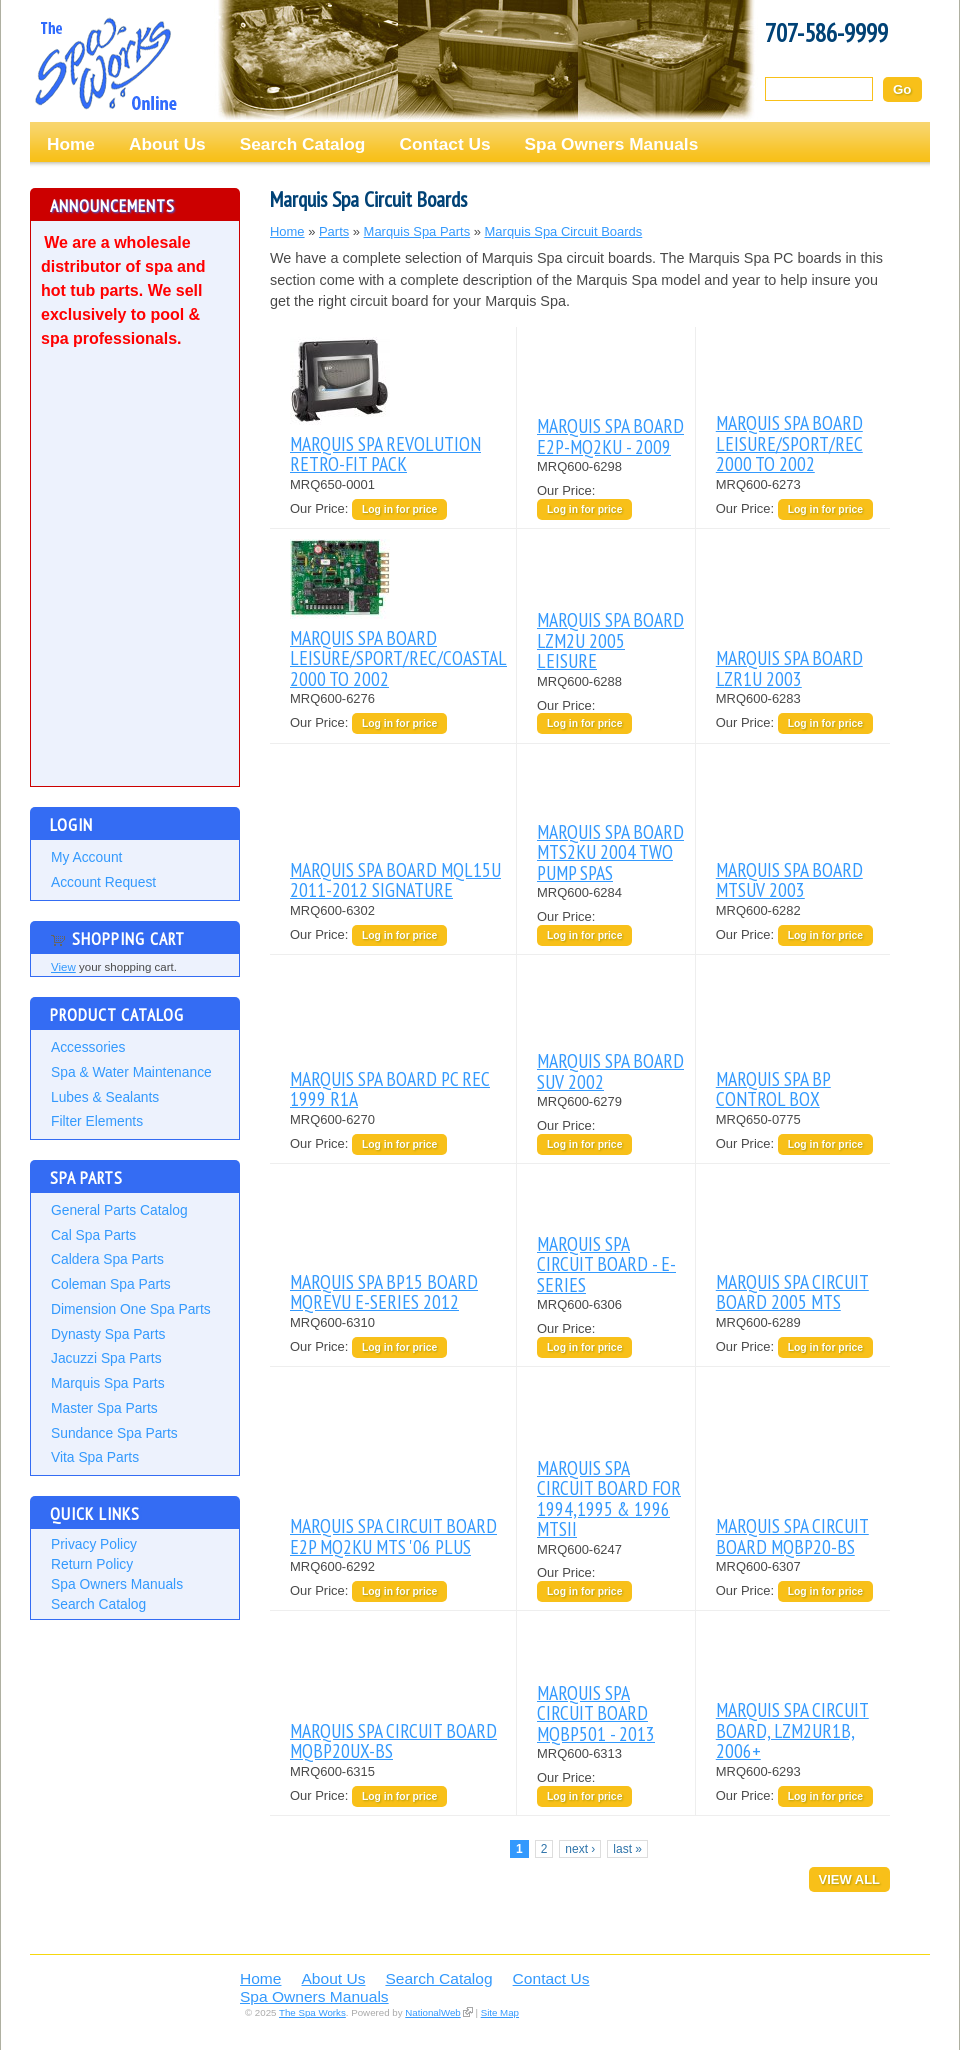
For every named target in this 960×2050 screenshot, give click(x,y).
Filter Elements (97, 1121)
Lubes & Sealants (105, 1097)
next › (580, 1849)
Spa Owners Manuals (612, 144)
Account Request (103, 882)
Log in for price (399, 509)
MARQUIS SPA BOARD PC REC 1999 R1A (390, 1088)
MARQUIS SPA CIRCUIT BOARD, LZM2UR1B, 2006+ (792, 1730)
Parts (334, 231)
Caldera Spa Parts (107, 1259)
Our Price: (321, 508)
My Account (86, 857)
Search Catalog (303, 144)
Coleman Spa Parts (111, 1284)
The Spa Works (105, 64)
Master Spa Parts (104, 1408)
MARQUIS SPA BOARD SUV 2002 (610, 1070)
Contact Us (444, 144)
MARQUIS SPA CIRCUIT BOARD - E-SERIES (606, 1264)
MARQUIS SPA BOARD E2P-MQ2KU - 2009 (610, 435)
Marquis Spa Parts (108, 1383)
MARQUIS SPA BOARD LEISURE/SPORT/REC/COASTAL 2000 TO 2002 (398, 658)
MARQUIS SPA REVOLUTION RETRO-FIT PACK (385, 453)
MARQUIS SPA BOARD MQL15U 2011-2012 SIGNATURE (395, 879)
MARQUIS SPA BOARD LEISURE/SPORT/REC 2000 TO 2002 (789, 443)
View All (849, 1879)
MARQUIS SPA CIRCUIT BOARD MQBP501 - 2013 (596, 1713)
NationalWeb (432, 2012)
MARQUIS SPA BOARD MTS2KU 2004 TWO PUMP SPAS (610, 852)
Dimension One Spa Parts (131, 1309)
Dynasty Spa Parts (108, 1334)
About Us (167, 144)
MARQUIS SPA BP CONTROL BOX (773, 1088)
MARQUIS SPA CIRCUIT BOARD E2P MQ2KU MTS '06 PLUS (393, 1535)
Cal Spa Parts (93, 1235)
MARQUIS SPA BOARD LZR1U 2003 (789, 667)
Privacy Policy (94, 1544)
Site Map (500, 2012)
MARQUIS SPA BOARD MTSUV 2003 (789, 879)
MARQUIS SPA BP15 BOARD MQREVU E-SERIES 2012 (384, 1291)
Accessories (88, 1047)
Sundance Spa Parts (114, 1433)
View (63, 967)
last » (627, 1849)
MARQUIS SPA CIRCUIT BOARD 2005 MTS (792, 1291)
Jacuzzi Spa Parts (106, 1358)
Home (71, 144)
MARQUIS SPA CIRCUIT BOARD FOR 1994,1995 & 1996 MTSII (609, 1498)
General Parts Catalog (119, 1210)
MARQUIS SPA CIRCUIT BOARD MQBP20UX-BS (393, 1740)
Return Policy (92, 1564)
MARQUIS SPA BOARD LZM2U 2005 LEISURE (610, 640)
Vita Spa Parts (95, 1457)
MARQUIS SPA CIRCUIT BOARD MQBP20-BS (792, 1535)
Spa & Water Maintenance (131, 1072)
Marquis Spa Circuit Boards (564, 231)
